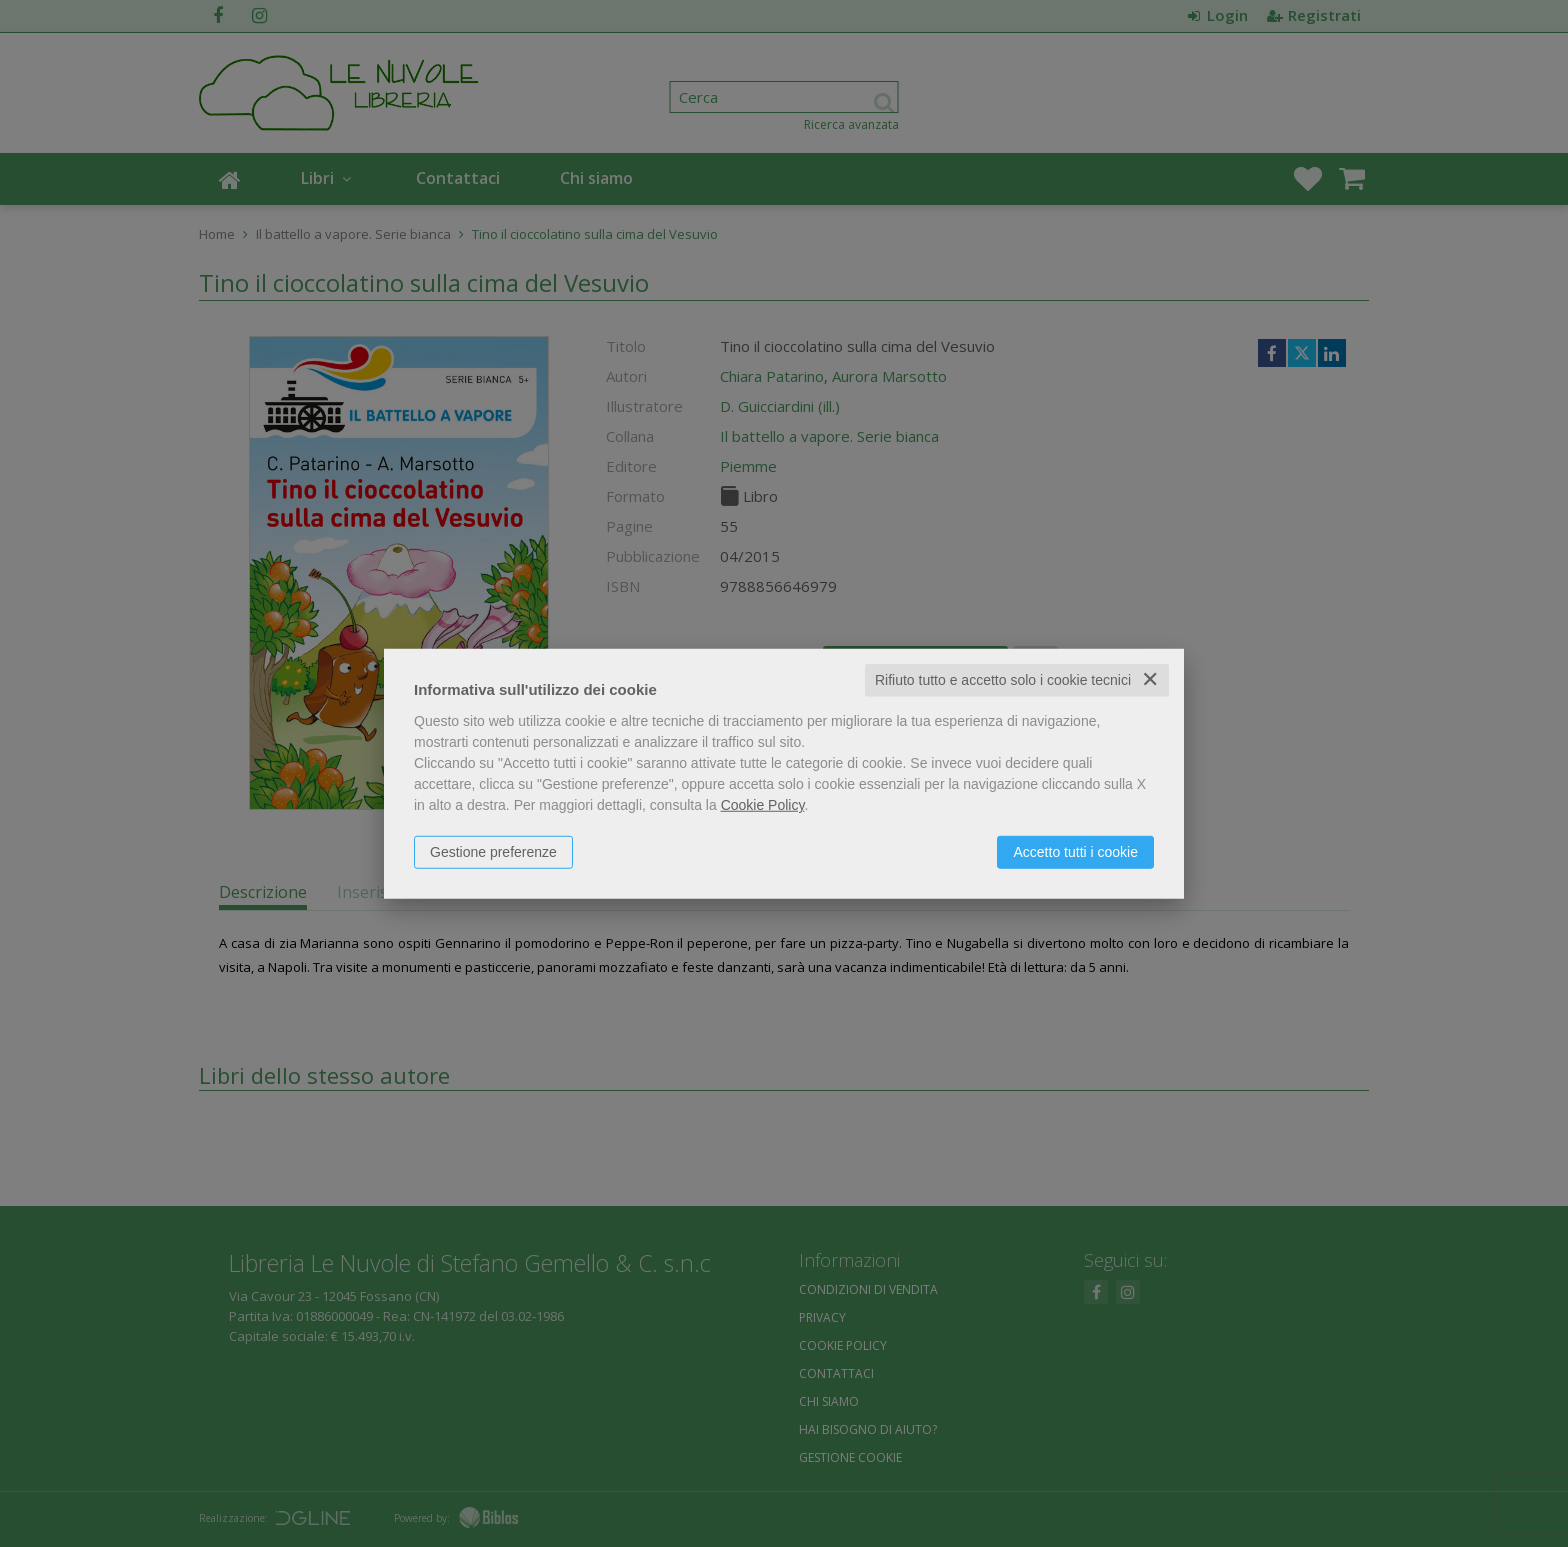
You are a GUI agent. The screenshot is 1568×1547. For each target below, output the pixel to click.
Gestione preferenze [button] (493, 852)
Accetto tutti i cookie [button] (1075, 852)
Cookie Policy (763, 805)
